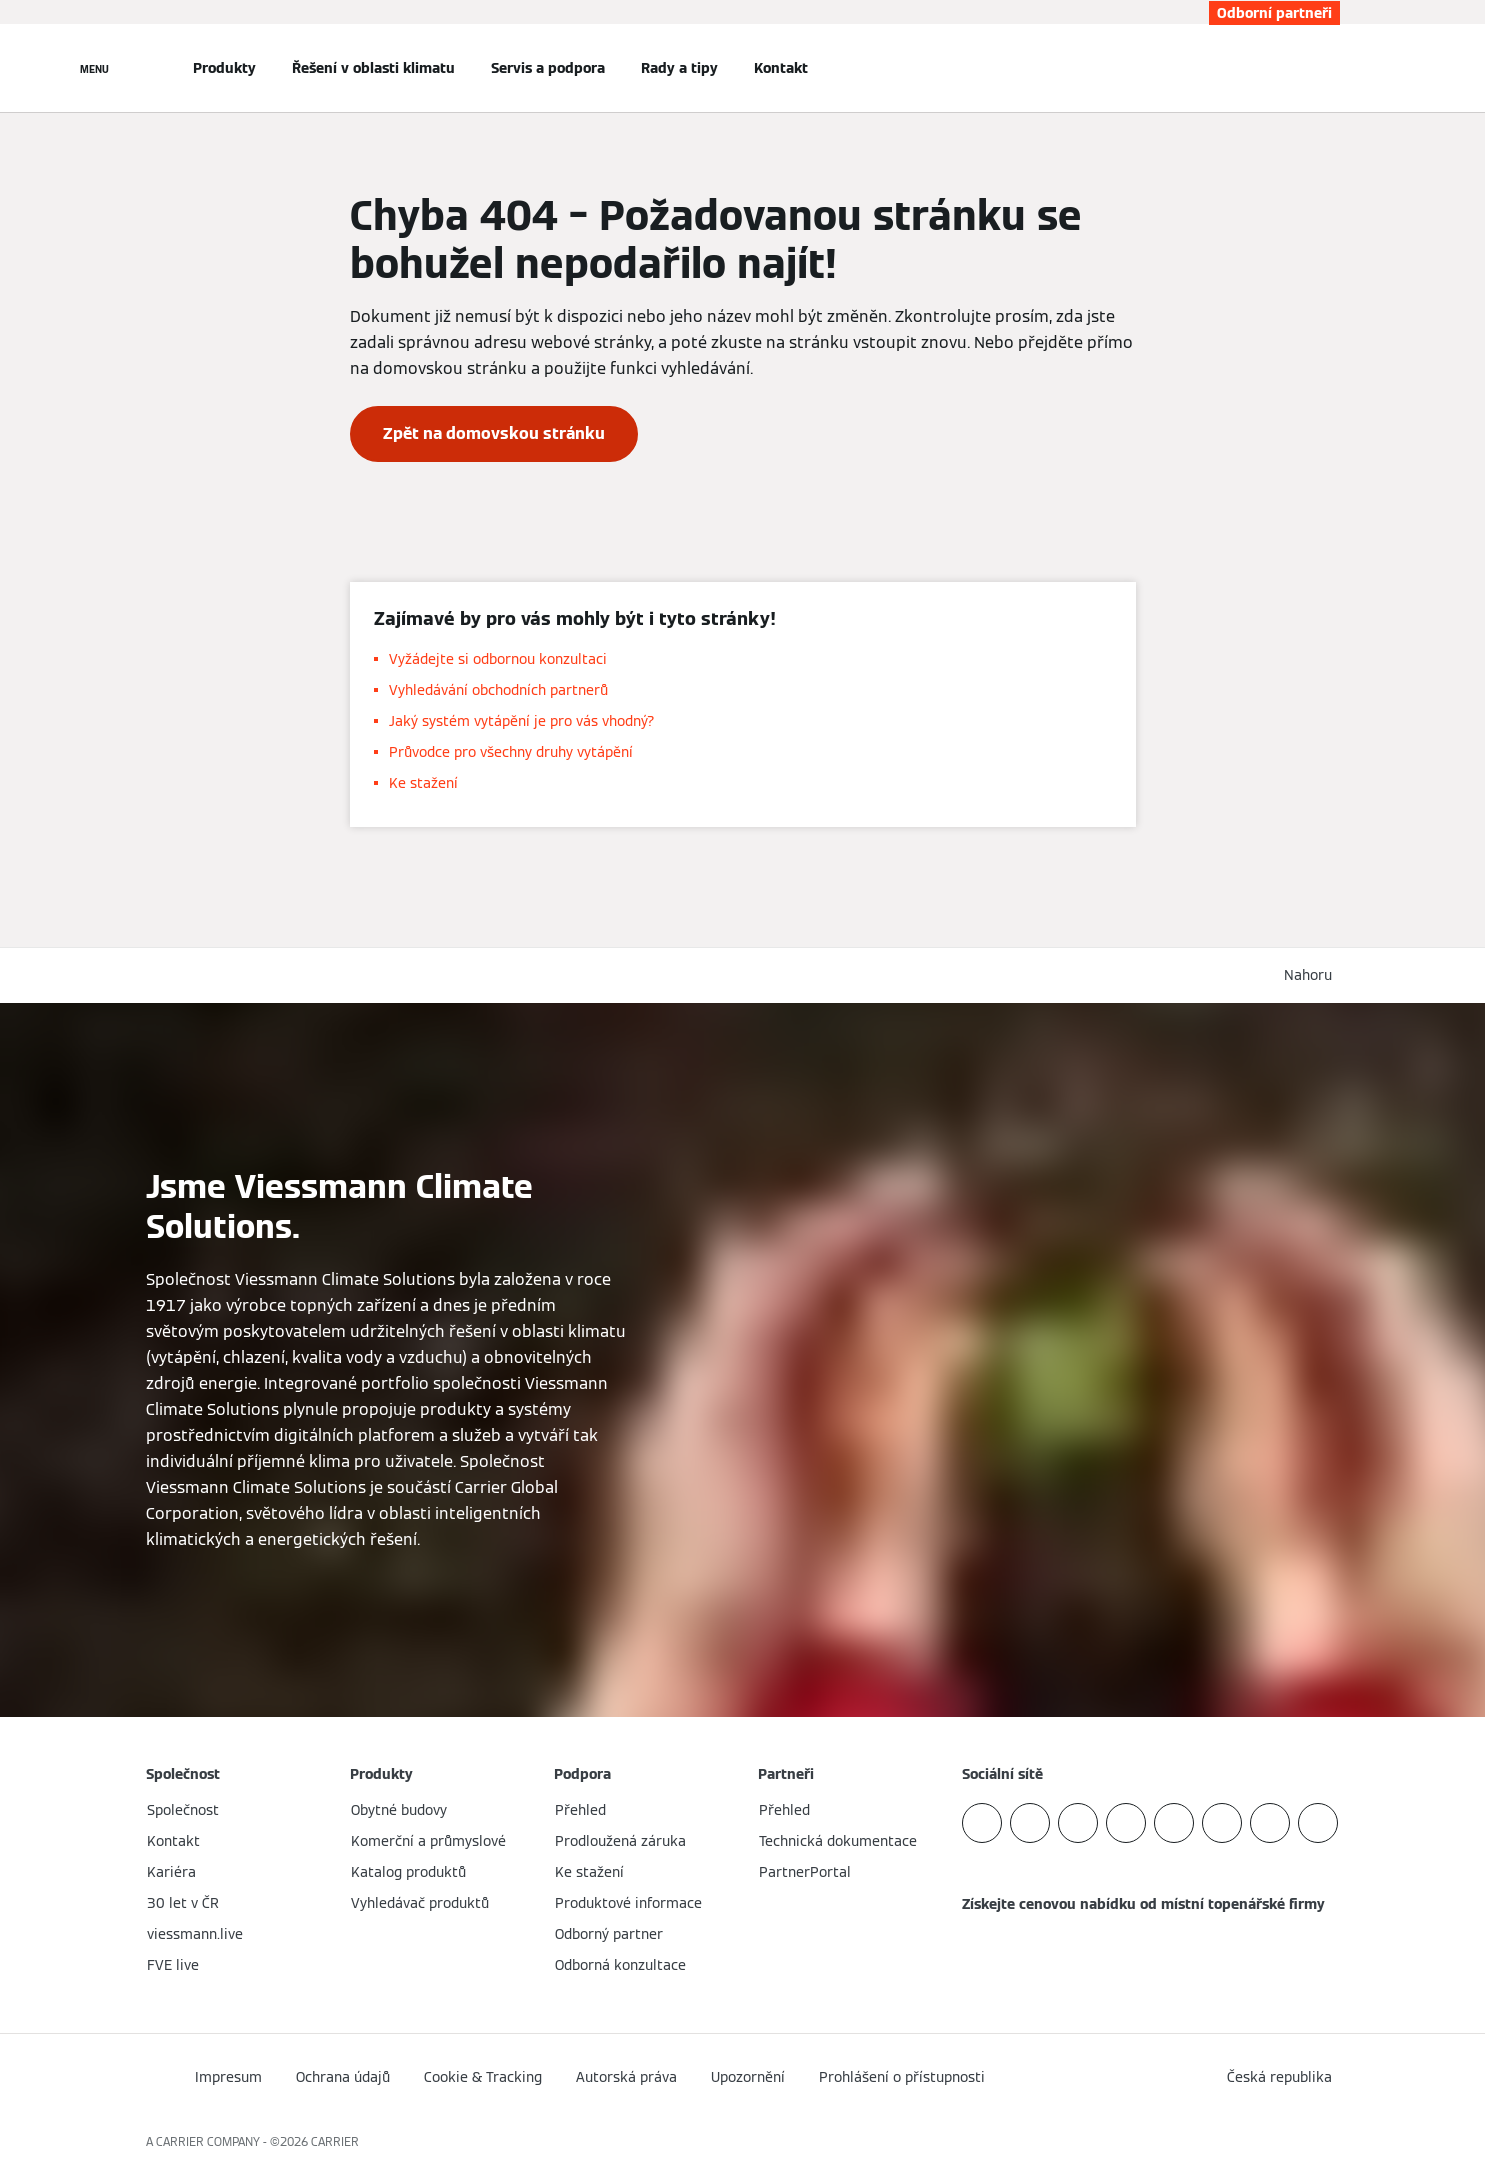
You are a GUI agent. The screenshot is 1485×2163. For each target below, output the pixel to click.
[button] (1312, 975)
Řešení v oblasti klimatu (373, 68)
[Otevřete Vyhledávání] (1330, 68)
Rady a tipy (679, 68)
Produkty (224, 68)
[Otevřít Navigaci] (94, 68)
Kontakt (781, 68)
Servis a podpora (548, 68)
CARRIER (335, 2141)
